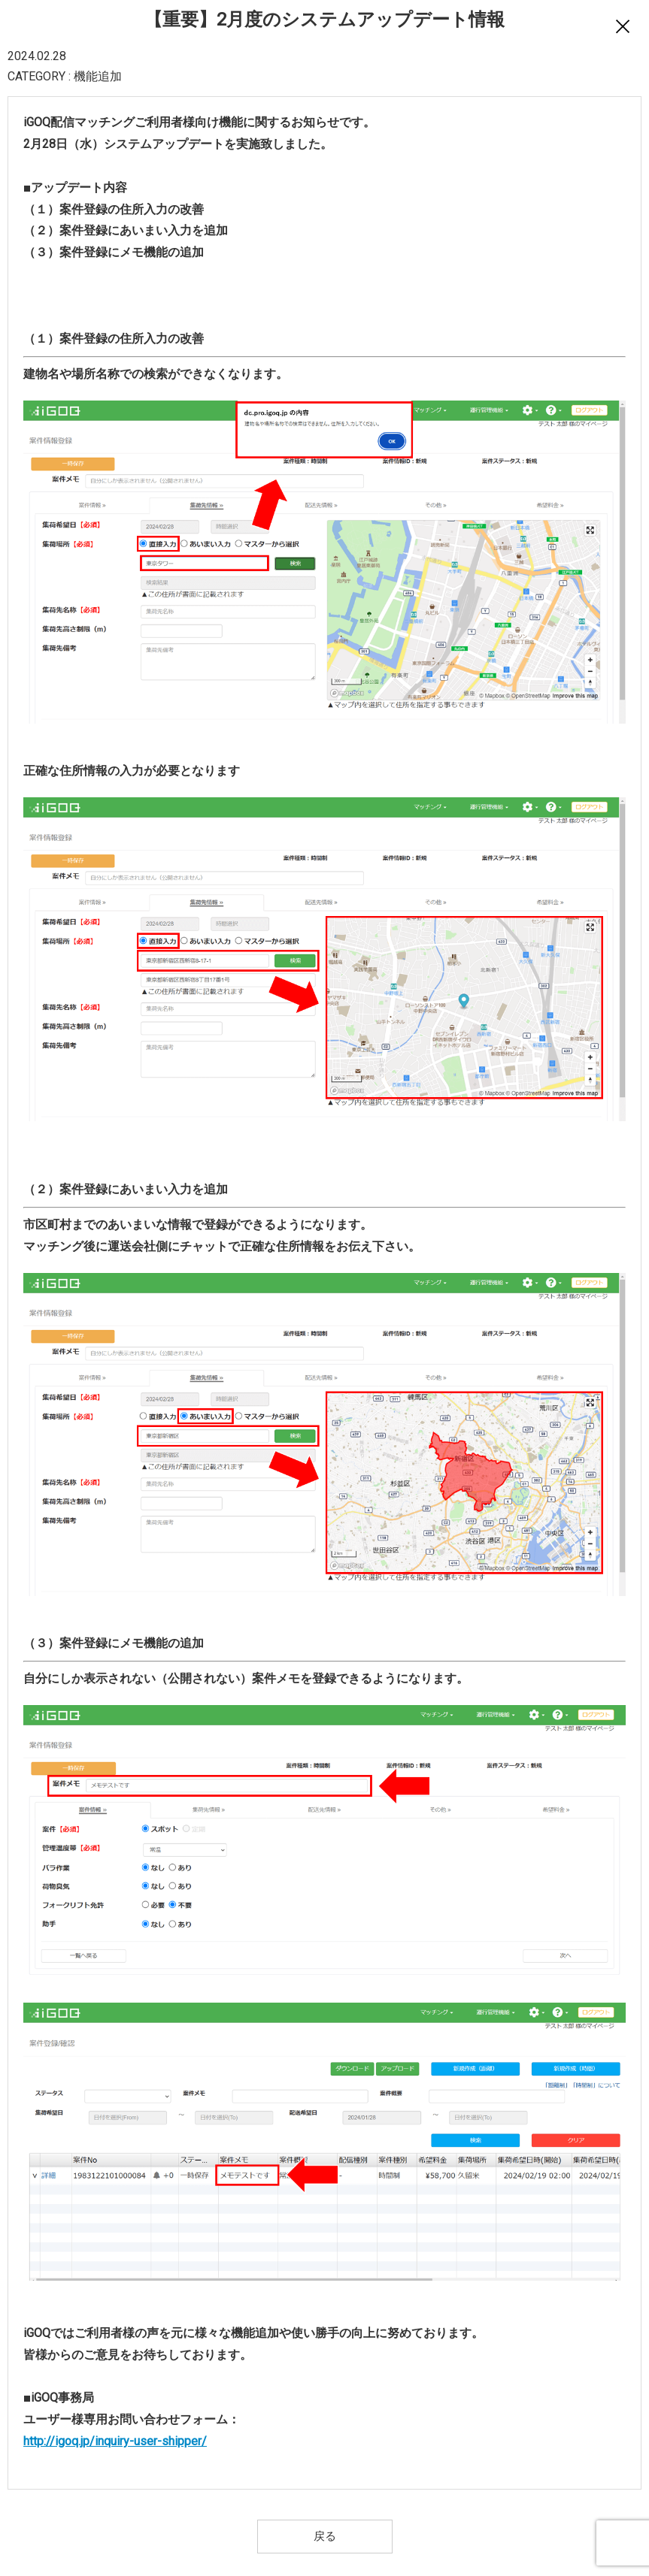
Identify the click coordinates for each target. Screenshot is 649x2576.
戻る (325, 2536)
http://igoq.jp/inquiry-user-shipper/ (115, 2441)
